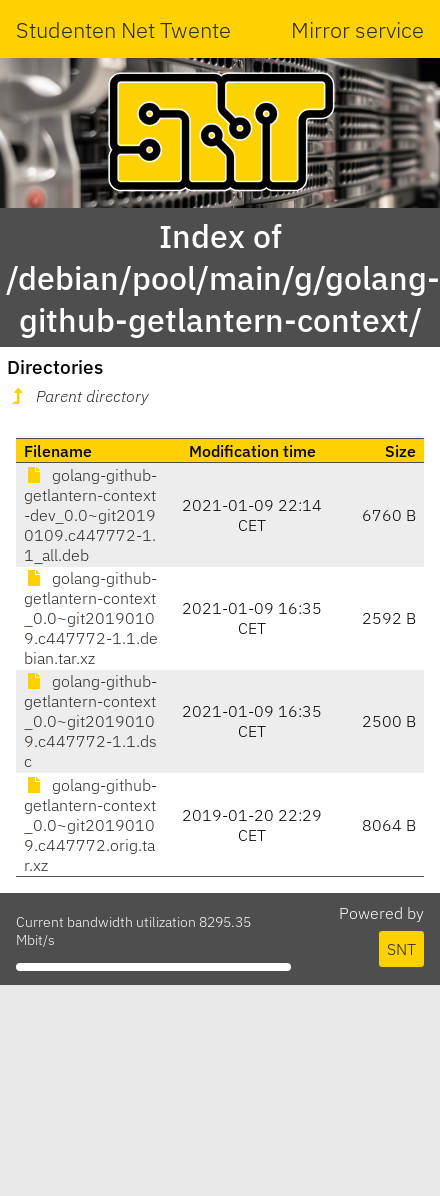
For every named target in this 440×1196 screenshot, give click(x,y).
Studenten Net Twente (123, 29)
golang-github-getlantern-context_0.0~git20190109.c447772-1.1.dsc (90, 721)
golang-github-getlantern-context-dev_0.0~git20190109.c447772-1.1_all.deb (90, 515)
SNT (401, 949)
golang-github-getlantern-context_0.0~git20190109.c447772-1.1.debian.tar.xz (91, 618)
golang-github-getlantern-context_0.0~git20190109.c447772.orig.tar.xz (90, 825)
